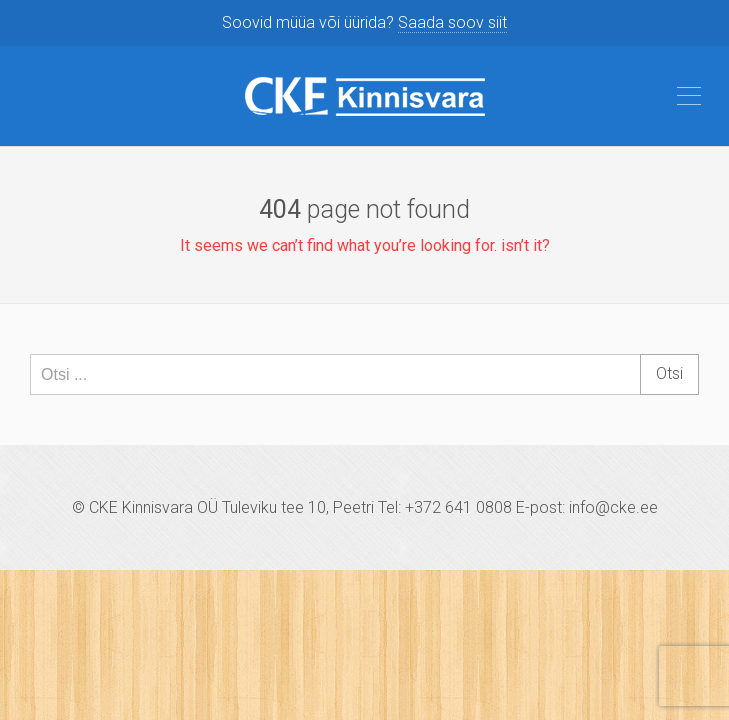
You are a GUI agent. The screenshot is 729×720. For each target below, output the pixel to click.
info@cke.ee (613, 507)
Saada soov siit (452, 22)
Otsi (669, 373)
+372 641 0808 (458, 507)
